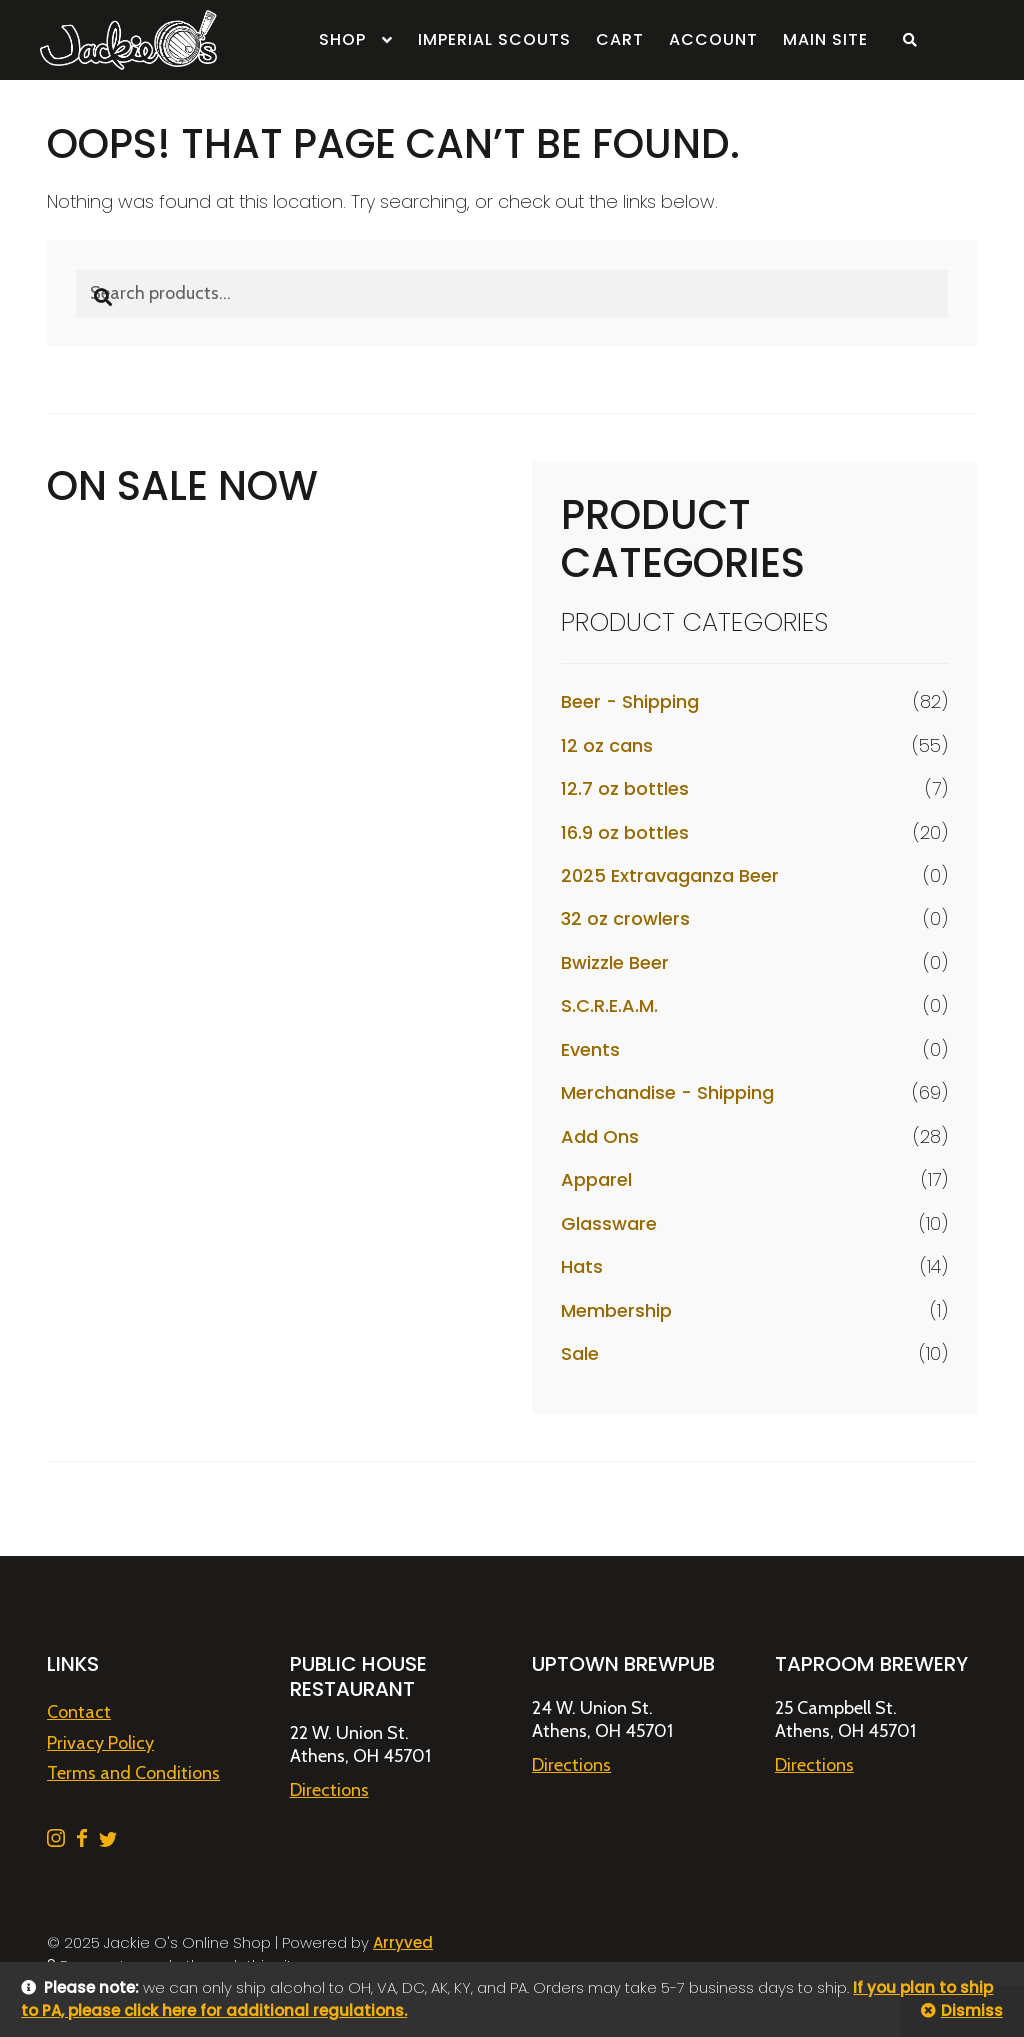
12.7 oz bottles (625, 788)
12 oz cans (607, 745)
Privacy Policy (100, 1743)
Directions (329, 1790)
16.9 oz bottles (625, 832)
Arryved (403, 1942)
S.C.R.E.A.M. (609, 1005)
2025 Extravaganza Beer (670, 875)
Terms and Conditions (133, 1773)
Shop (342, 39)
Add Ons (600, 1136)
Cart (620, 39)
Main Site (825, 39)
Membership (616, 1310)
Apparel (596, 1179)
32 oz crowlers (625, 918)
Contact (79, 1712)
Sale (580, 1353)
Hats (582, 1266)
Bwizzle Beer (615, 962)
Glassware (609, 1223)
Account (713, 39)
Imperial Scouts (494, 39)
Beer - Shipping (630, 701)
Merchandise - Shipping (667, 1092)
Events (590, 1049)
